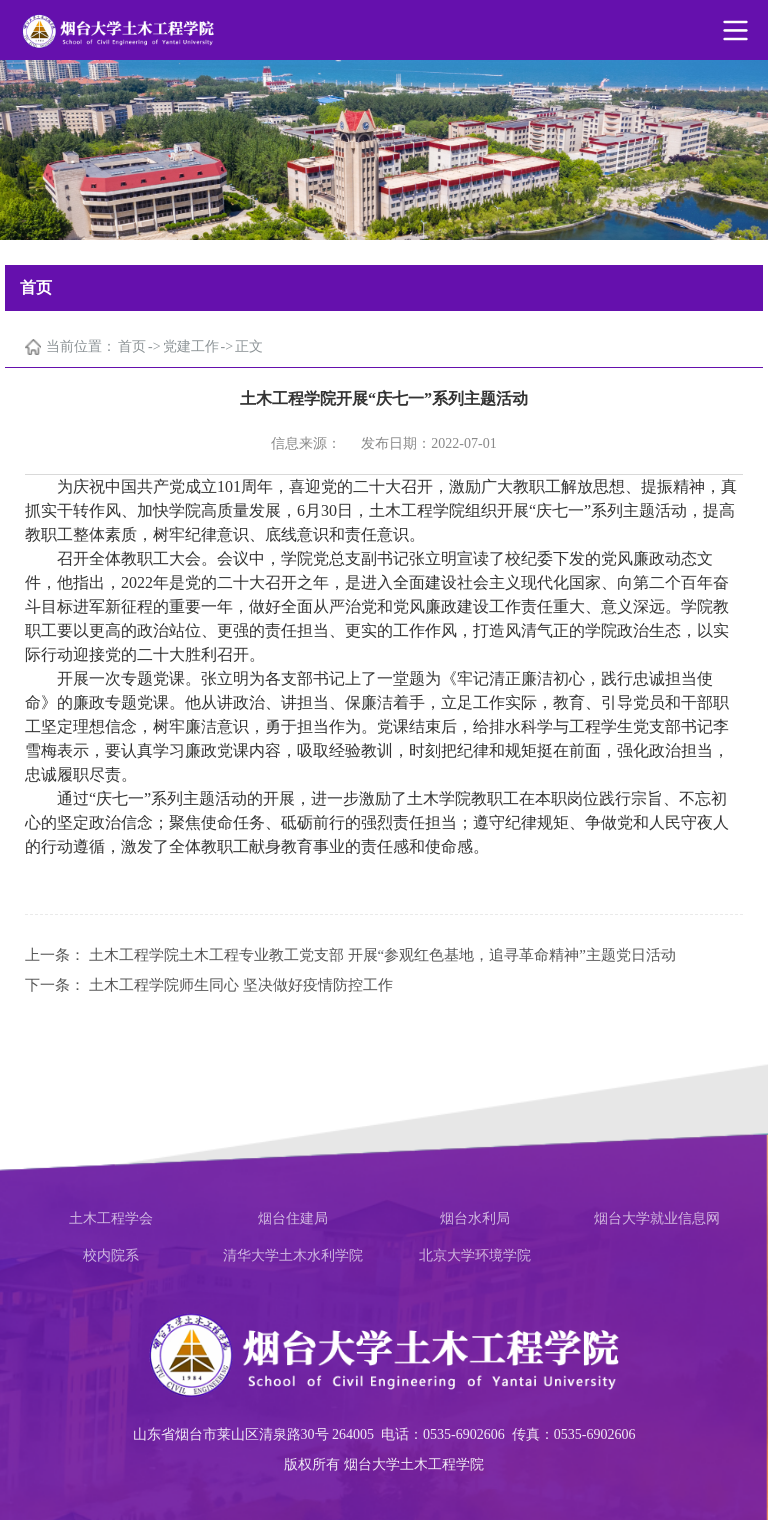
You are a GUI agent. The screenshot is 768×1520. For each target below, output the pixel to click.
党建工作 (191, 346)
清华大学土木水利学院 (293, 1255)
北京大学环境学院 (475, 1255)
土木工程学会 (111, 1218)
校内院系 (111, 1255)
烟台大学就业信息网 (657, 1218)
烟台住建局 (293, 1218)
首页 (132, 346)
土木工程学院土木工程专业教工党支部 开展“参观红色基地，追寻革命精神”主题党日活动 (382, 955)
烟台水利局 (475, 1218)
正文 (249, 346)
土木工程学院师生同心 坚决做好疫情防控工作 (241, 985)
